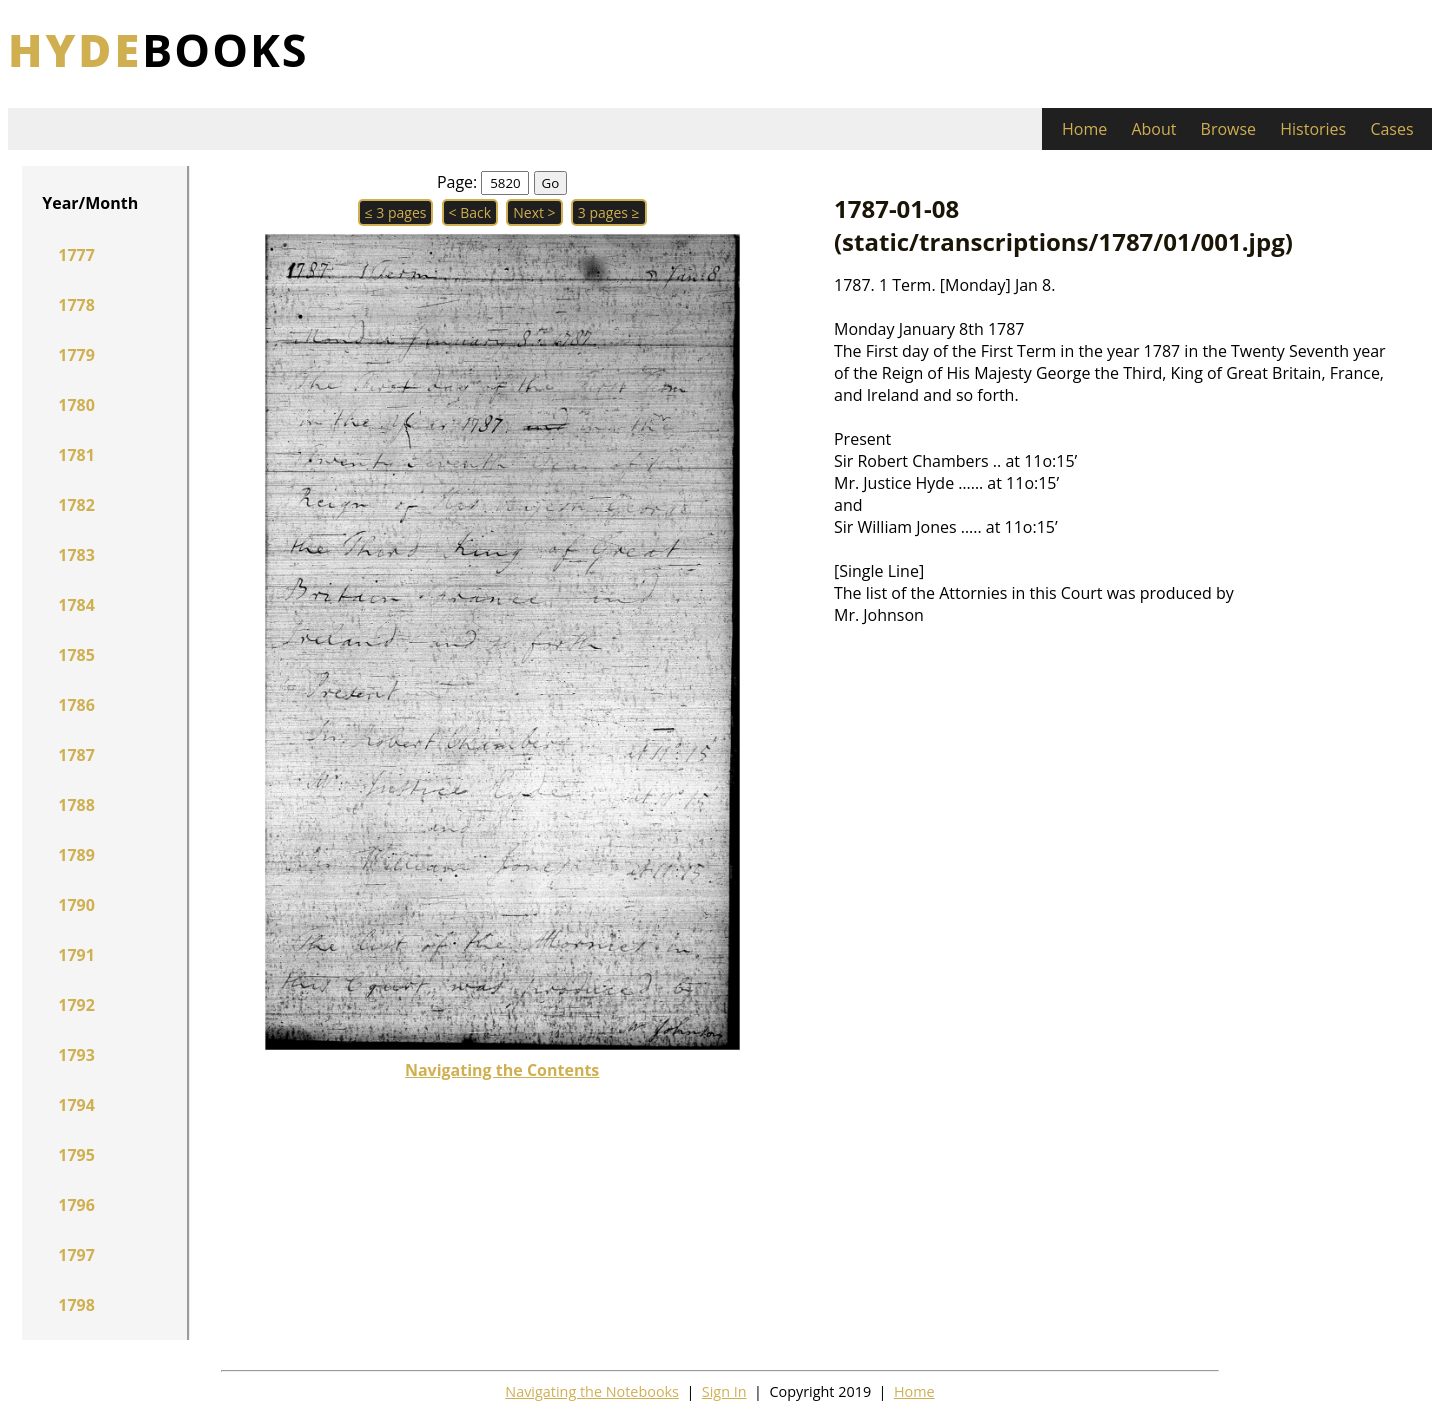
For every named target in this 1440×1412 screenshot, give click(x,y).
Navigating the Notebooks (592, 1391)
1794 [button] (76, 1105)
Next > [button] (534, 212)
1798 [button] (76, 1305)
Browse (1229, 129)
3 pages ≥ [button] (609, 212)
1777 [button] (76, 255)
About (1153, 129)
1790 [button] (76, 905)
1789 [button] (76, 855)
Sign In (724, 1391)
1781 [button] (76, 455)
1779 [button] (76, 355)
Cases (1391, 129)
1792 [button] (76, 1005)
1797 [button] (76, 1255)
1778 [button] (76, 305)
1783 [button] (76, 555)
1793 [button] (76, 1055)
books (158, 49)
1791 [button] (76, 955)
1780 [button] (76, 405)
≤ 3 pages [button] (396, 212)
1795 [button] (76, 1155)
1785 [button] (76, 655)
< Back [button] (470, 212)
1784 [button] (76, 605)
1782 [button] (76, 505)
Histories (1313, 129)
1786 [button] (76, 705)
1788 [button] (76, 805)
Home (1084, 129)
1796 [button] (76, 1205)
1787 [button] (76, 755)
